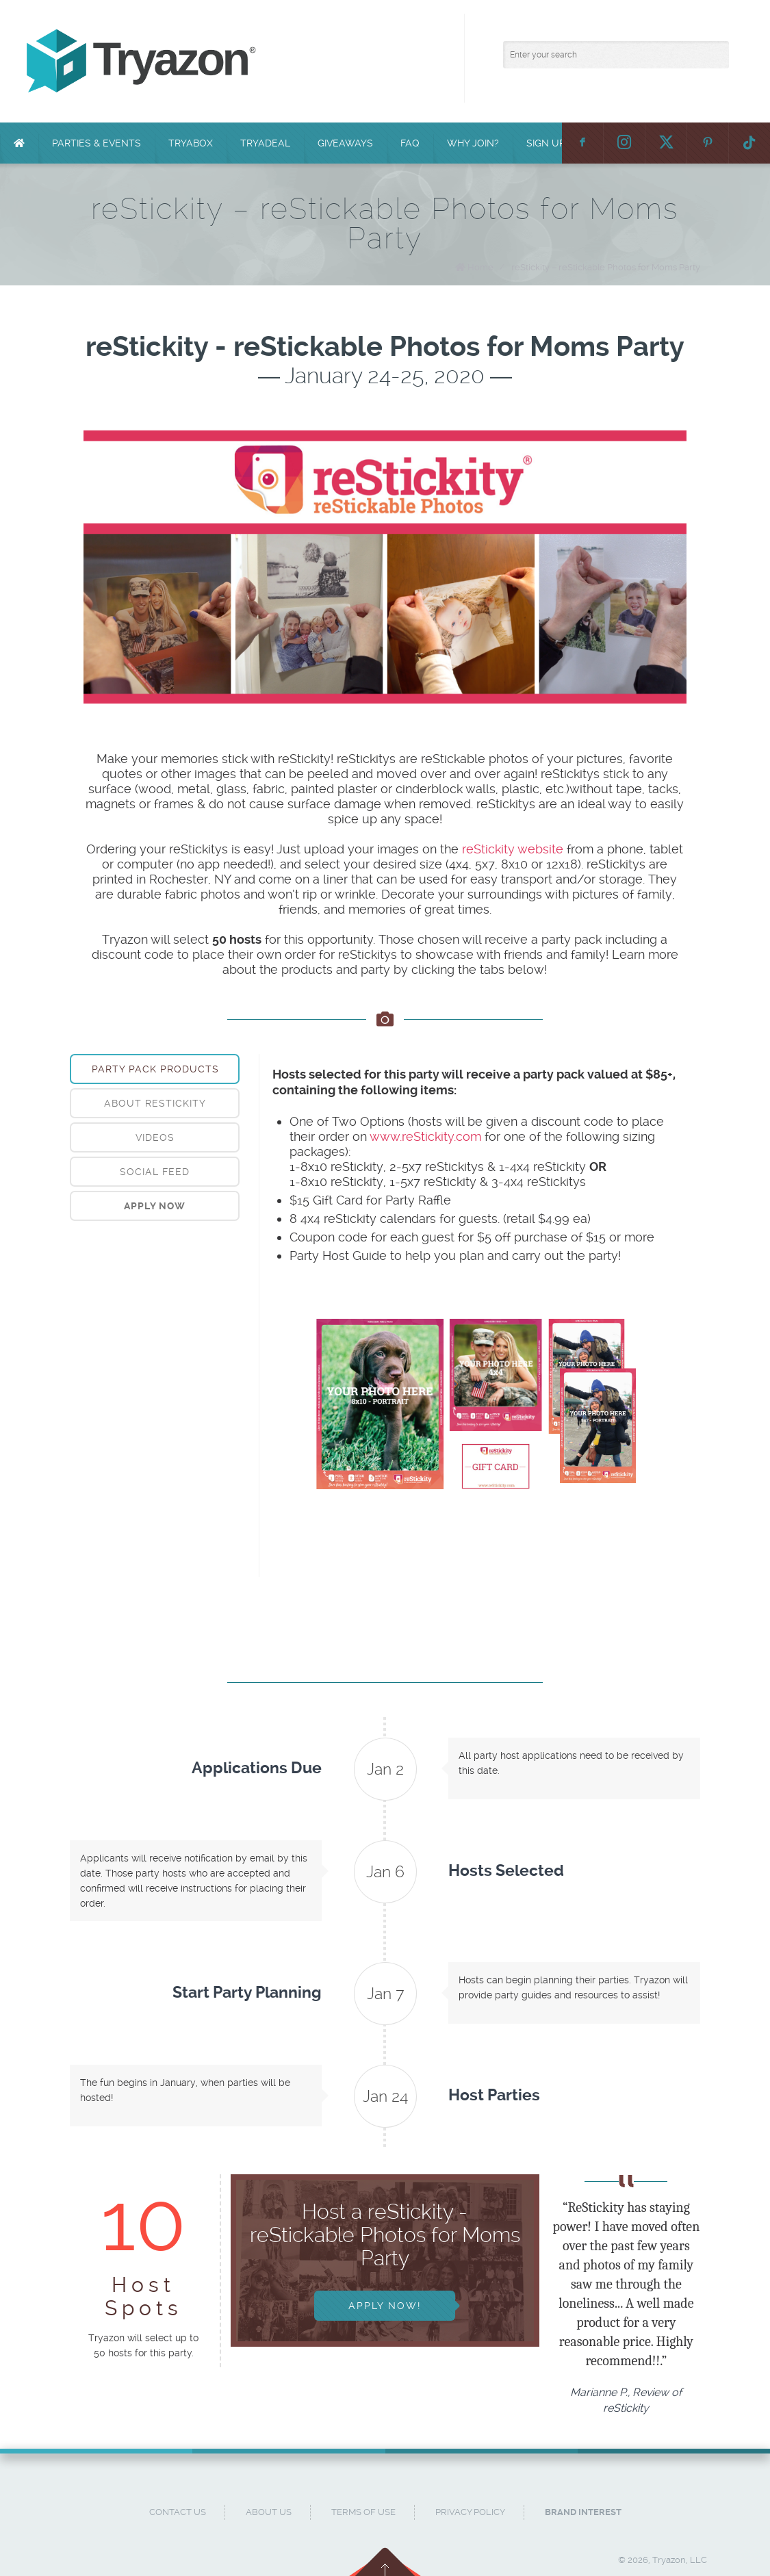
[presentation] (154, 1206)
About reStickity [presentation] (155, 1103)
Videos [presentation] (155, 1137)
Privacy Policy (470, 2512)
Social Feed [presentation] (155, 1171)
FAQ (410, 143)
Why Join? (473, 143)
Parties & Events (96, 143)
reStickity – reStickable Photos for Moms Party (605, 267)
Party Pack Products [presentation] (155, 1069)
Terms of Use (363, 2512)
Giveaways (345, 143)
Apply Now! (384, 2305)
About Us (269, 2512)
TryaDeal (265, 143)
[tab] (155, 1069)
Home (480, 267)
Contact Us (177, 2512)
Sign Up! (546, 143)
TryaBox (190, 143)
